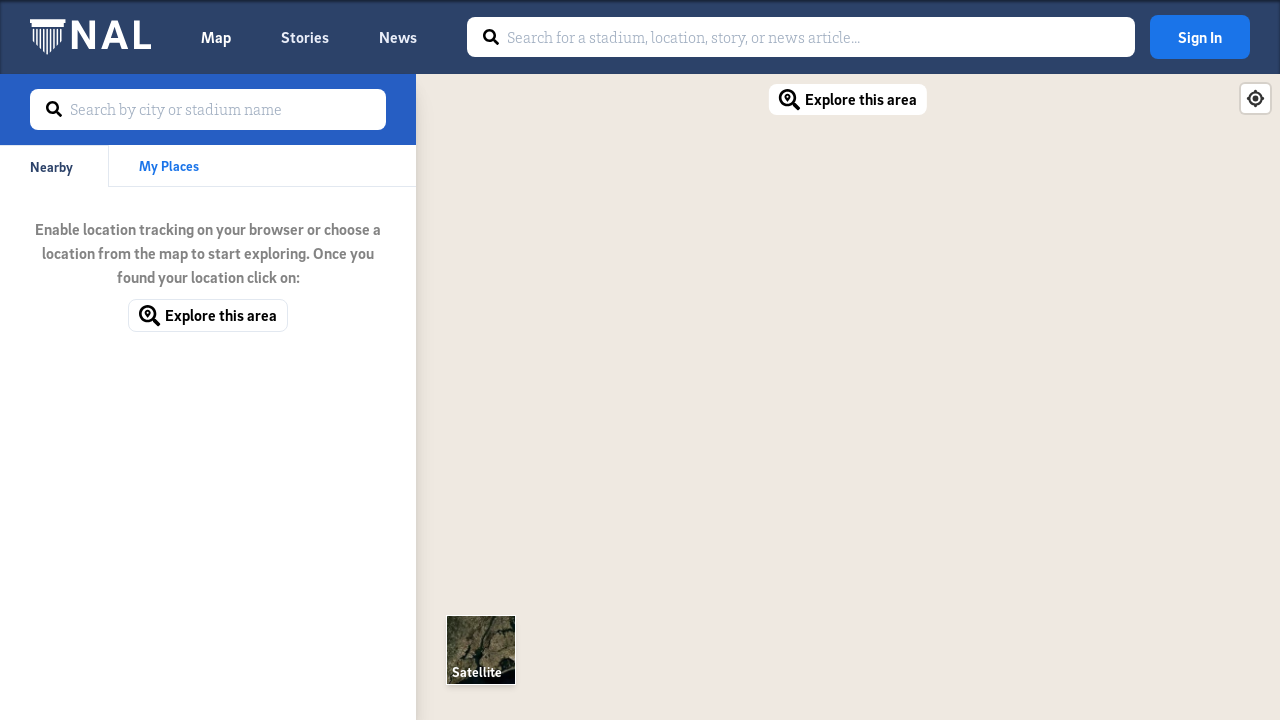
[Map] (848, 397)
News (398, 37)
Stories (305, 37)
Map (216, 37)
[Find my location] (1255, 98)
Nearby (51, 166)
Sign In (1200, 37)
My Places (169, 165)
